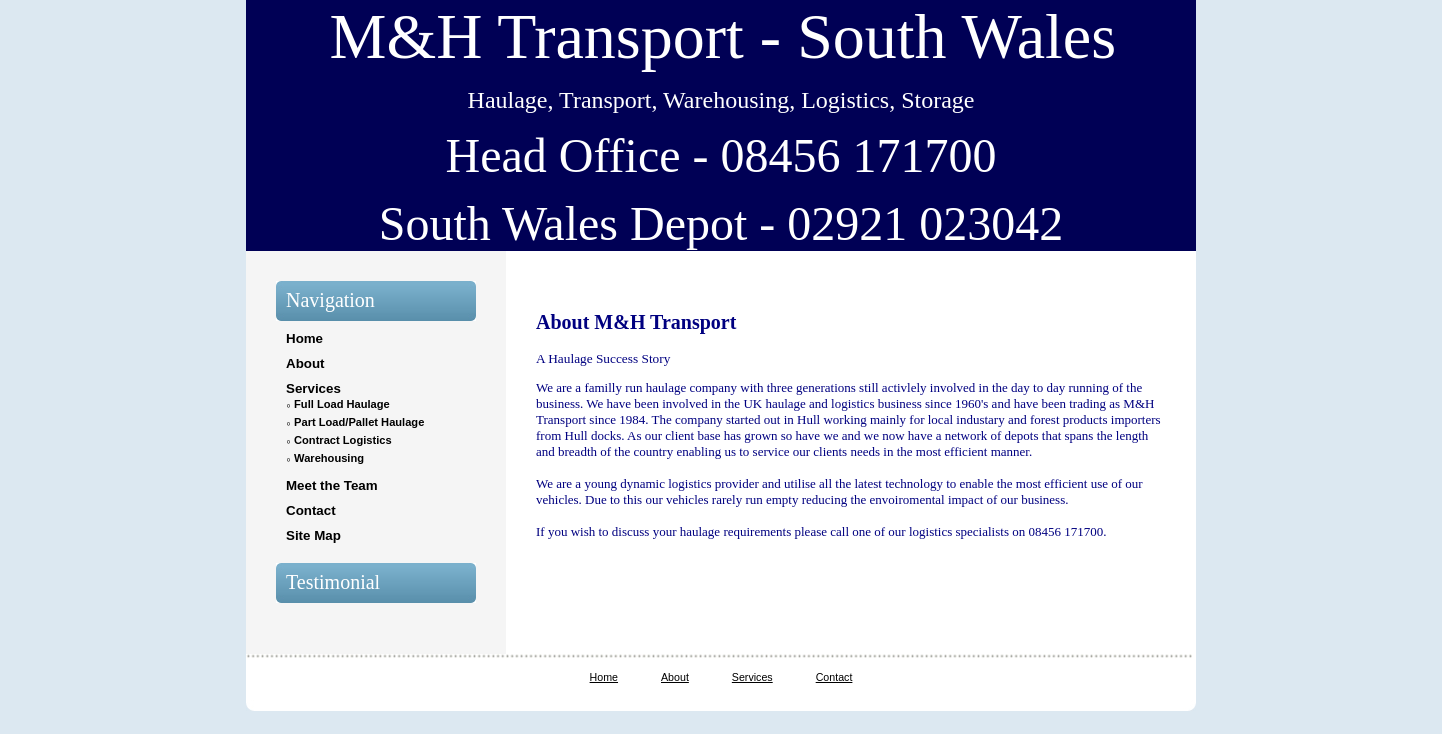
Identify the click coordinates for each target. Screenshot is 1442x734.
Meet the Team (332, 485)
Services (313, 388)
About (305, 363)
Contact (311, 510)
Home (304, 338)
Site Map (313, 535)
